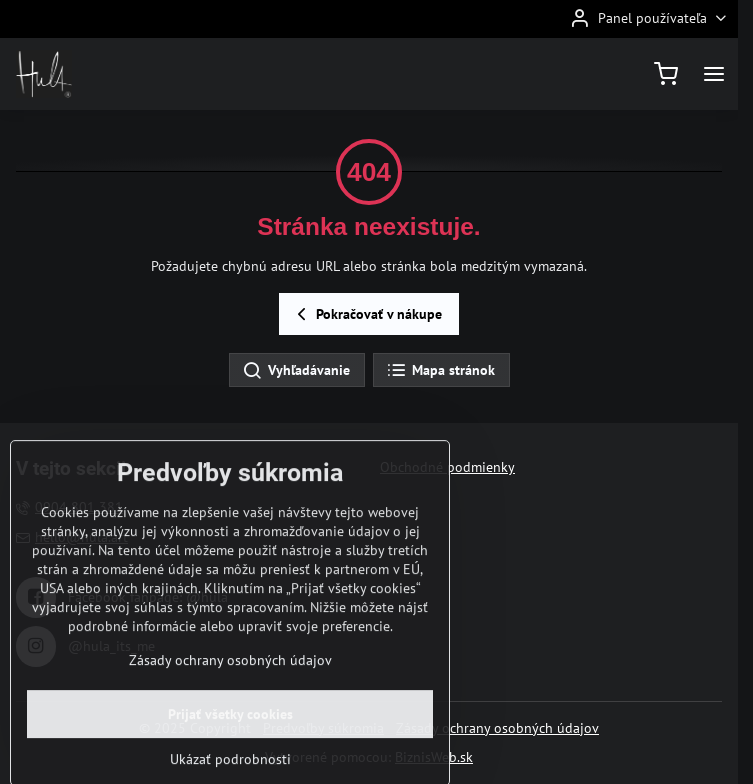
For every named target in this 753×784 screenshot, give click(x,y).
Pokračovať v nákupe (366, 314)
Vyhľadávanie (296, 371)
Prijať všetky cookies (230, 751)
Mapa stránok (440, 371)
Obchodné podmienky (447, 467)
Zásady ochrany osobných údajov (497, 728)
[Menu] (714, 74)
